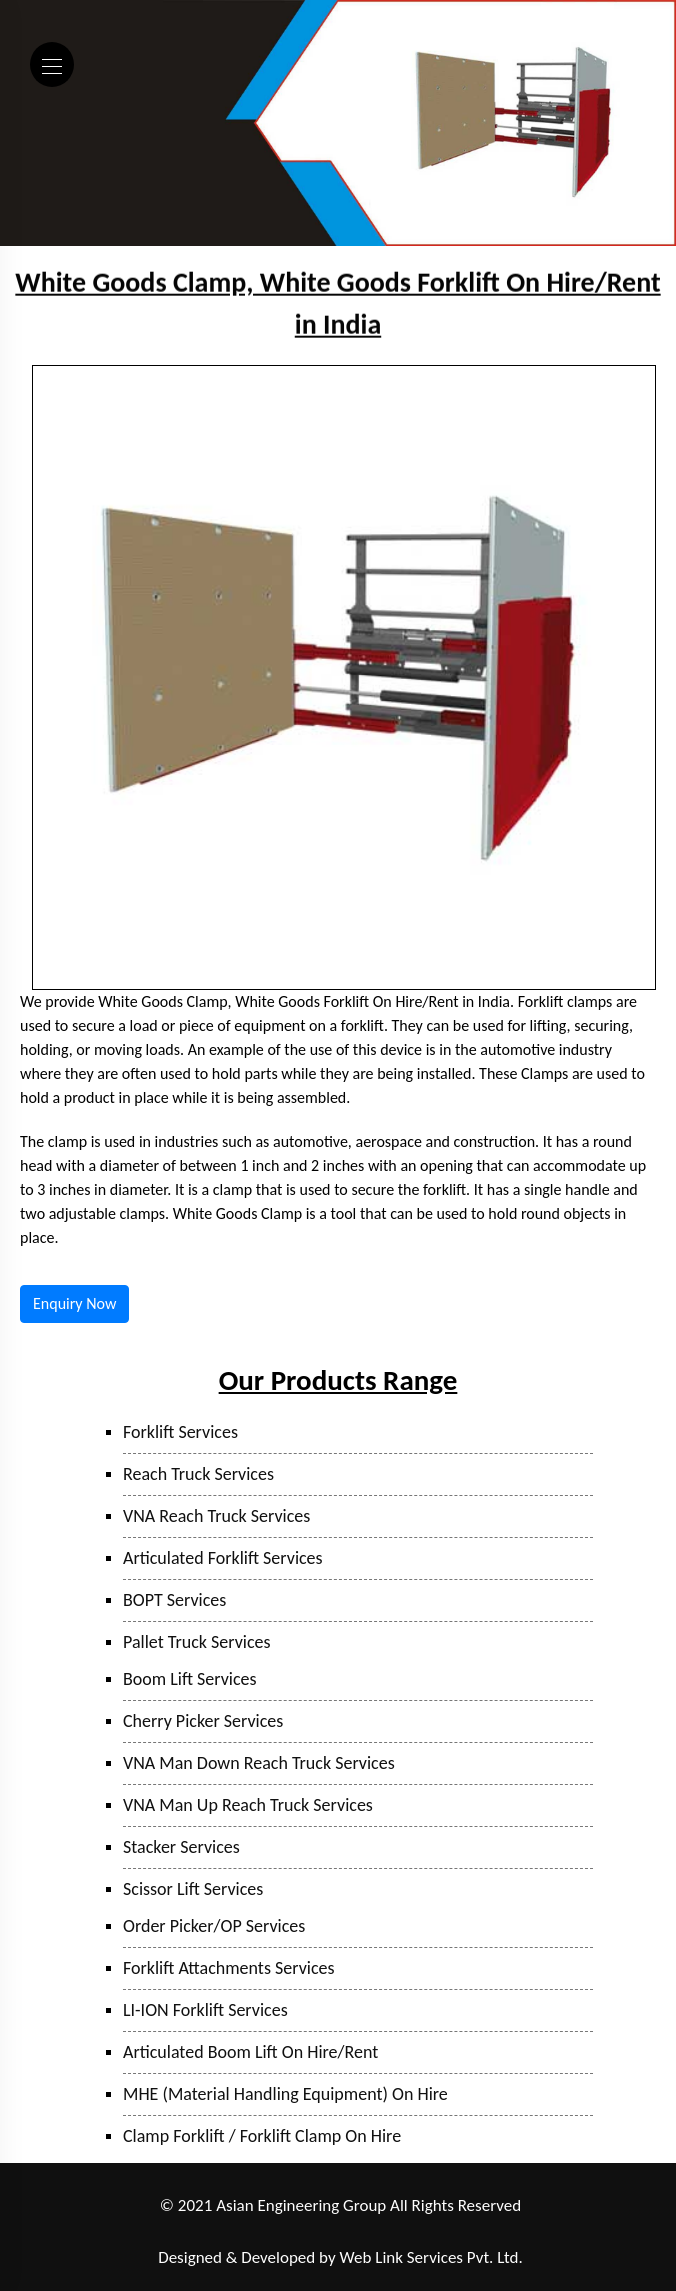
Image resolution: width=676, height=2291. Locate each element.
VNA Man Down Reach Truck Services (259, 1763)
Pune (174, 2232)
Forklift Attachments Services (229, 1968)
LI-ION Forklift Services (205, 2010)
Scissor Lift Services (193, 1889)
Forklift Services (180, 1432)
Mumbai (272, 2232)
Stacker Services (181, 1847)
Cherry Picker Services (203, 1721)
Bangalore (571, 2232)
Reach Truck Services (198, 1474)
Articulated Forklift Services (223, 1558)
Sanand (436, 2232)
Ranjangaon (115, 2232)
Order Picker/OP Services (214, 1926)
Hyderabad (501, 2232)
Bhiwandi (334, 2232)
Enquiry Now (74, 1303)
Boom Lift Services (190, 1679)
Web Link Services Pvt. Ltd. (431, 2257)
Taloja (218, 2232)
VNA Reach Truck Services (216, 1516)
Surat (388, 2232)
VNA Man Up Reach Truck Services (248, 1805)
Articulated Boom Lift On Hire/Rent (250, 2052)
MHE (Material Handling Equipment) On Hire (285, 2094)
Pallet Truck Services (197, 1642)
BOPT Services (174, 1600)
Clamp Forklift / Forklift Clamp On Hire (262, 2136)
